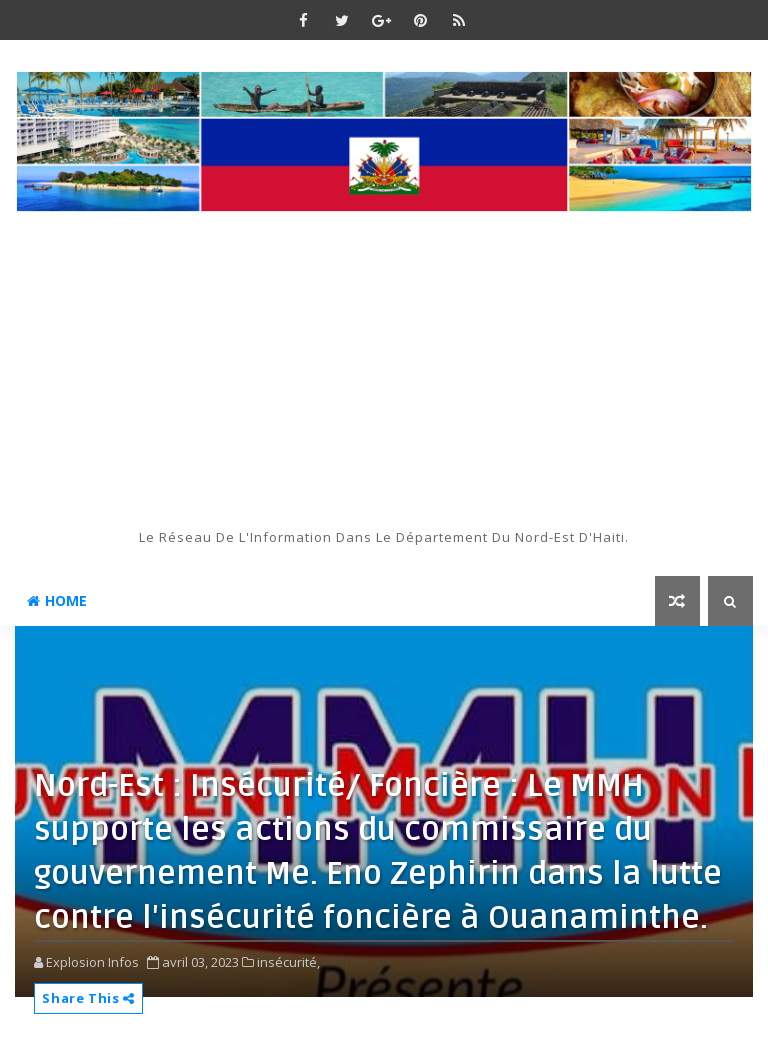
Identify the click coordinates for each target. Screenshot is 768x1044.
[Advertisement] (383, 378)
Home (57, 600)
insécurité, (288, 962)
